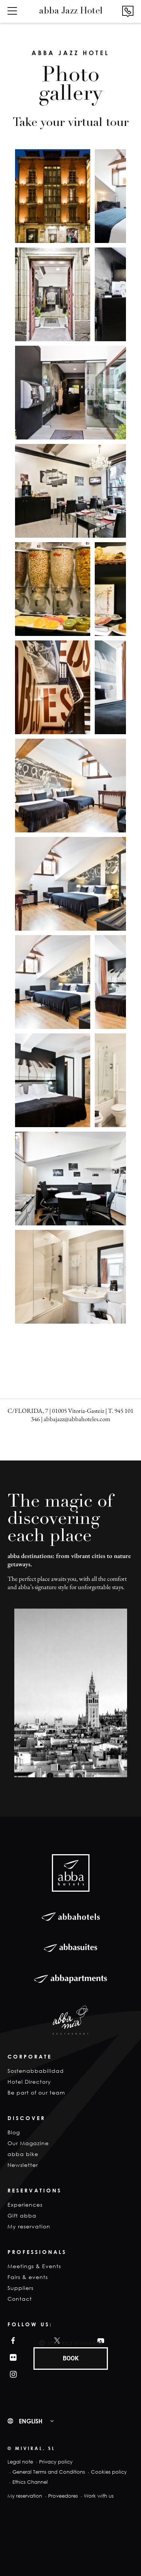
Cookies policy (109, 2472)
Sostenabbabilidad (36, 2070)
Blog (14, 2132)
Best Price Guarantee (75, 2343)
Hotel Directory (29, 2081)
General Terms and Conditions (48, 2472)
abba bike (23, 2154)
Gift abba (22, 2215)
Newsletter (23, 2164)
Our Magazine (28, 2143)
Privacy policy (56, 2462)
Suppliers (20, 2287)
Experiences (25, 2204)
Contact (20, 2298)
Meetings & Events (34, 2266)
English (30, 2421)
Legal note (20, 2462)
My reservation (29, 2226)
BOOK (71, 2358)
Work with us (99, 2496)
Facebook (11, 2340)
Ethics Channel (30, 2482)
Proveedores (63, 2496)
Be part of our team (36, 2092)
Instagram (12, 2374)
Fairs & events (28, 2277)
